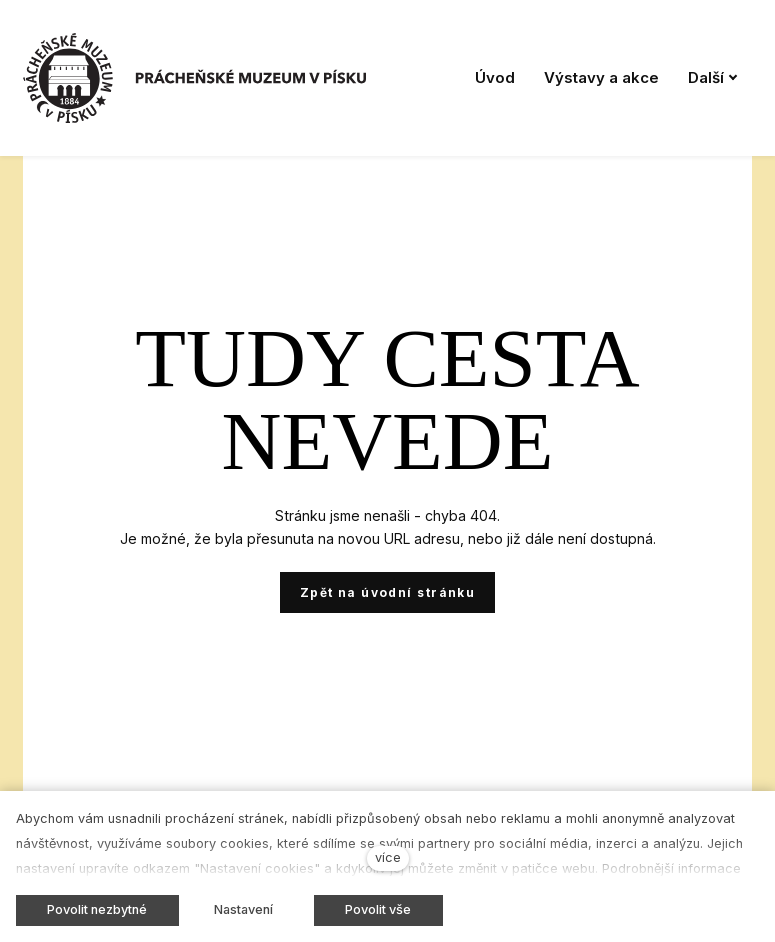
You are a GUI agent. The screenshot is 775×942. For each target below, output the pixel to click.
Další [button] (713, 77)
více (388, 857)
